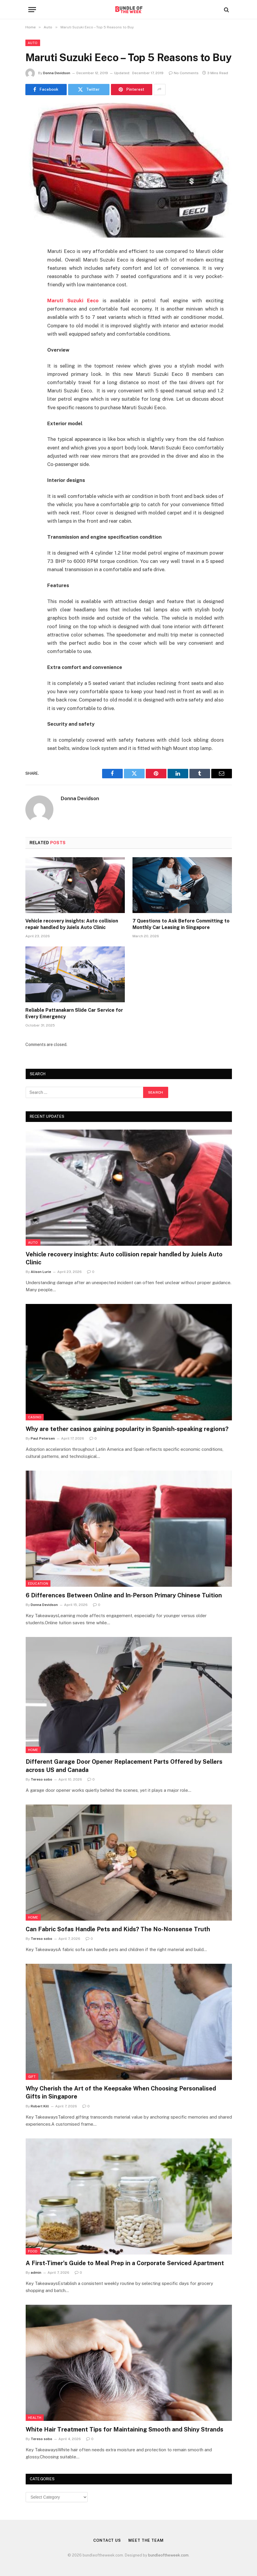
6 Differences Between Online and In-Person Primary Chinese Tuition (124, 1595)
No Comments (184, 73)
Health (35, 2417)
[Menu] (32, 9)
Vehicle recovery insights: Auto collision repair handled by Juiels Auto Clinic (71, 924)
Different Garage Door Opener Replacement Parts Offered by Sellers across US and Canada (124, 1765)
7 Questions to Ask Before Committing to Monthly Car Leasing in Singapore (181, 924)
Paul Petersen (43, 1438)
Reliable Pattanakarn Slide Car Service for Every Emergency (74, 1013)
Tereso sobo (41, 1779)
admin (36, 2272)
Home (33, 1750)
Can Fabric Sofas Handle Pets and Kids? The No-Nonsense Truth (118, 1929)
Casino (35, 1417)
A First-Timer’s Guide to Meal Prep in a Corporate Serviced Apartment (125, 2263)
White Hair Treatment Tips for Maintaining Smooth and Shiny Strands (124, 2429)
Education (38, 1583)
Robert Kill (40, 2106)
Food (33, 2251)
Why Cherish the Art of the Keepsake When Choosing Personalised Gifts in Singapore (121, 2092)
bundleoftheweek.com (168, 2555)
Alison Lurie (41, 1272)
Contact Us (107, 2540)
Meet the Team (146, 2540)
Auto (33, 43)
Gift (32, 2076)
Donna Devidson (56, 73)
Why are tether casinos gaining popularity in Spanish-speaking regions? (127, 1428)
